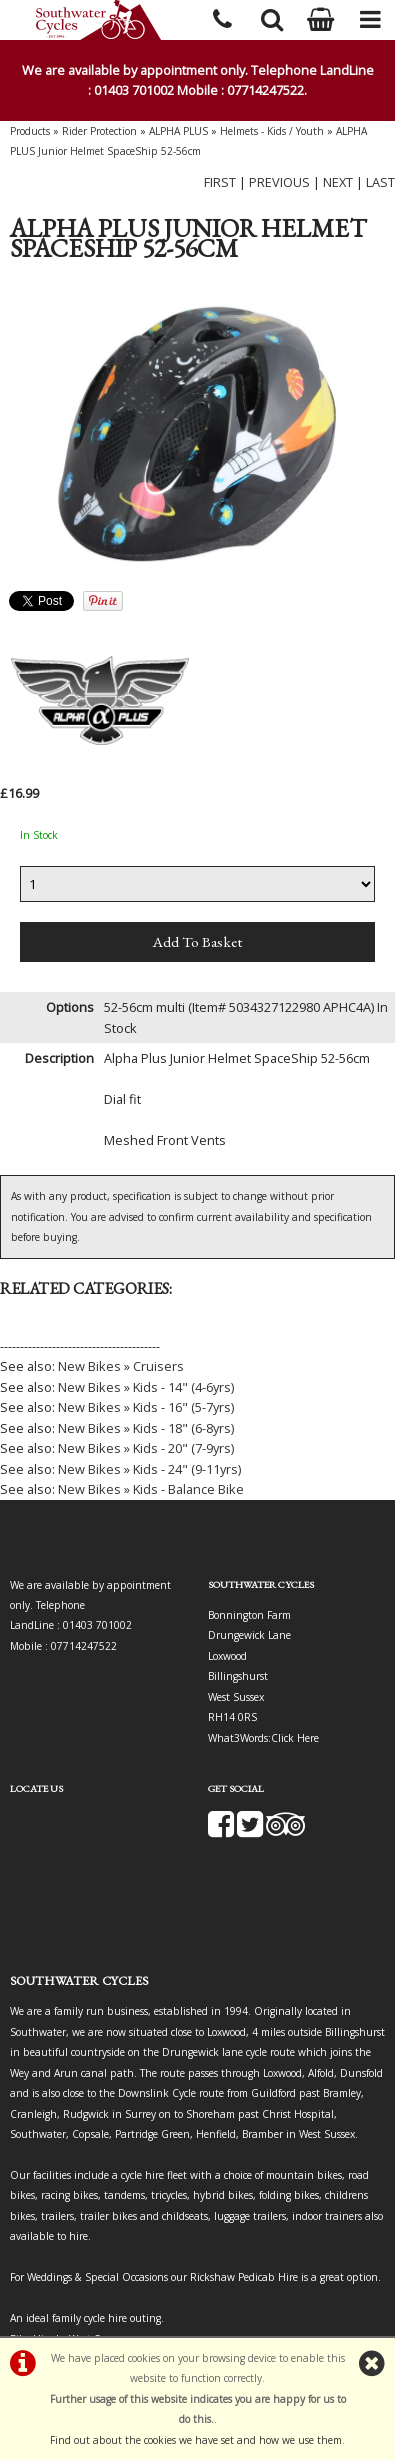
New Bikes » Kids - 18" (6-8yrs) (146, 1428)
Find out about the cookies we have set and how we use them (196, 2440)
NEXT (338, 182)
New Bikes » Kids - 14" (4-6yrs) (146, 1387)
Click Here (295, 1738)
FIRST (220, 182)
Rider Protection (99, 131)
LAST (380, 182)
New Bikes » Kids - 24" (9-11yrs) (149, 1469)
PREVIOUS (279, 182)
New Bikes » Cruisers (121, 1366)
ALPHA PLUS (178, 131)
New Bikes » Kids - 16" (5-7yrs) (146, 1407)
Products (30, 131)
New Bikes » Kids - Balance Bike (151, 1489)
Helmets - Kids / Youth (272, 131)
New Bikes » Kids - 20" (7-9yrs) (146, 1448)
